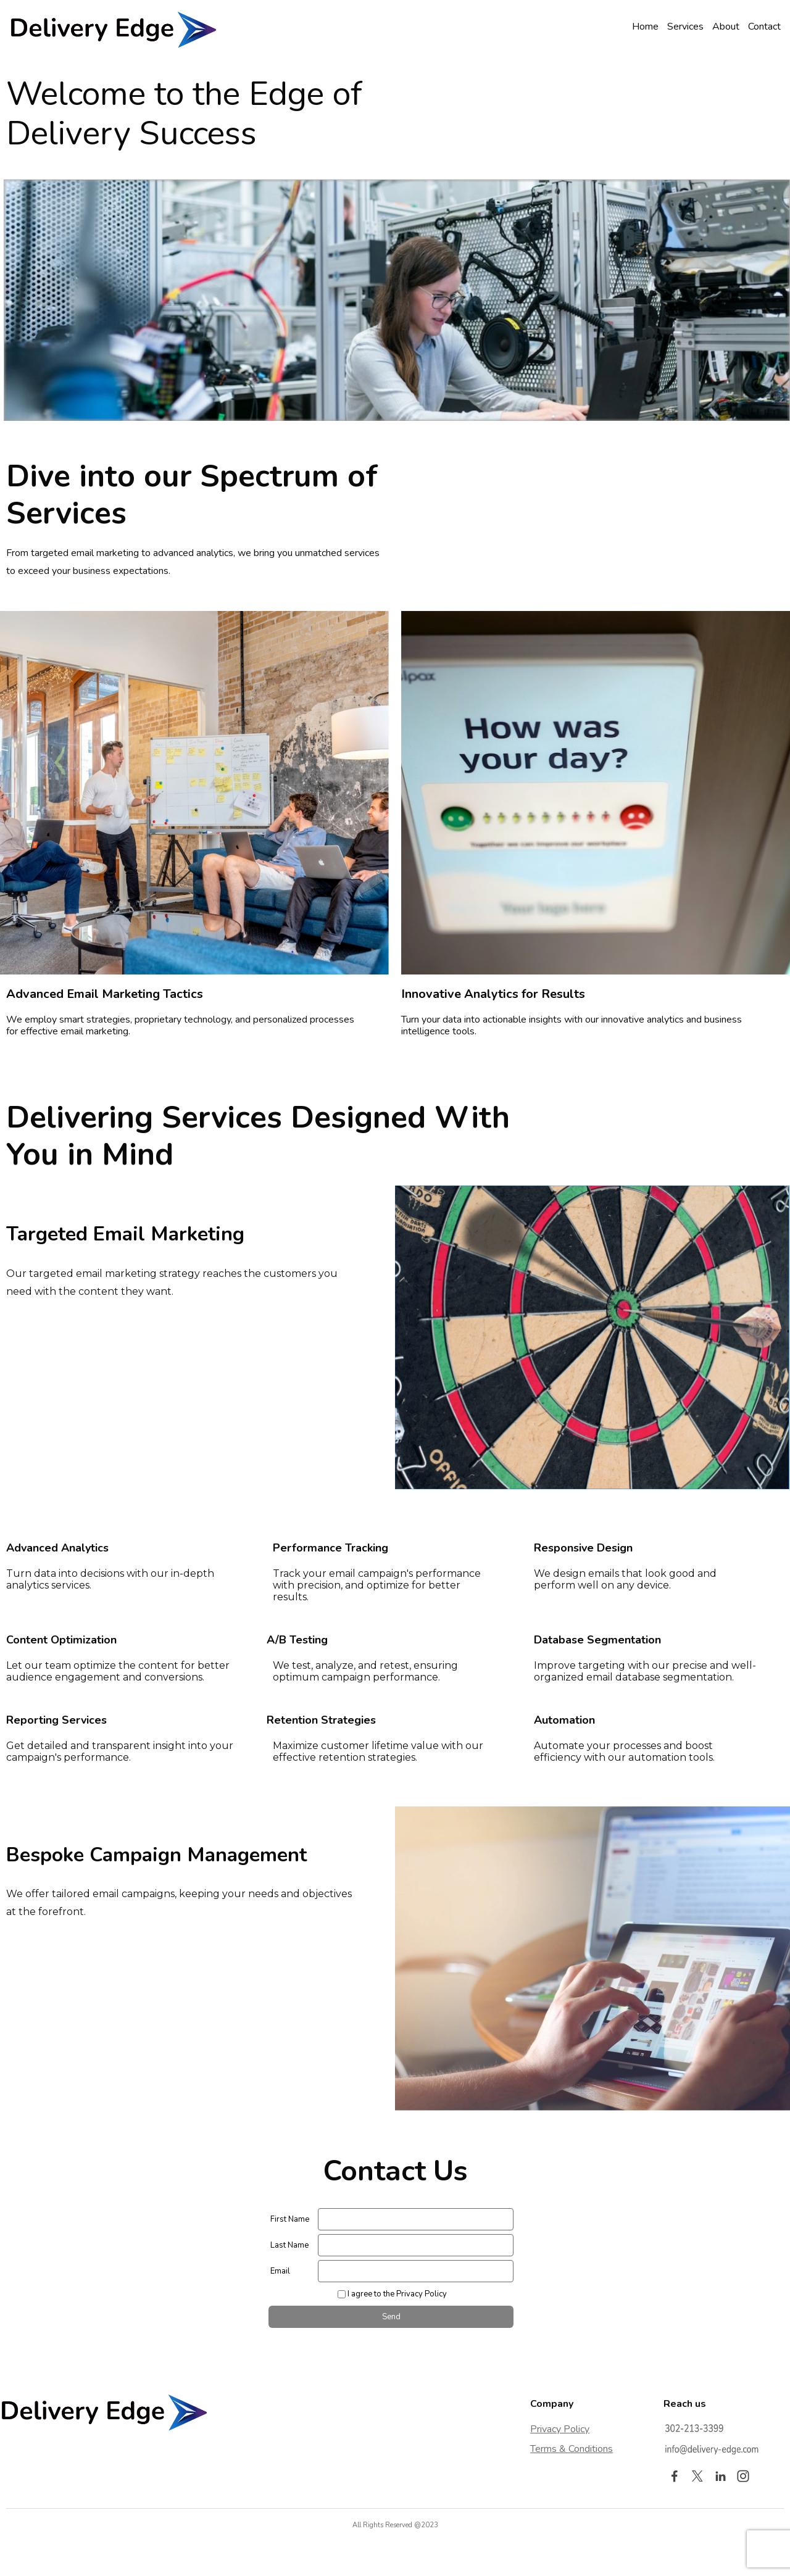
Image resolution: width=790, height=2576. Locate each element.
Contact (764, 26)
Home (645, 26)
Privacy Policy (559, 2429)
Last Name (289, 2245)
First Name (289, 2219)
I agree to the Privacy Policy (397, 2294)
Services (685, 26)
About (725, 26)
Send (391, 2316)
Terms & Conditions (571, 2449)
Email (280, 2271)
